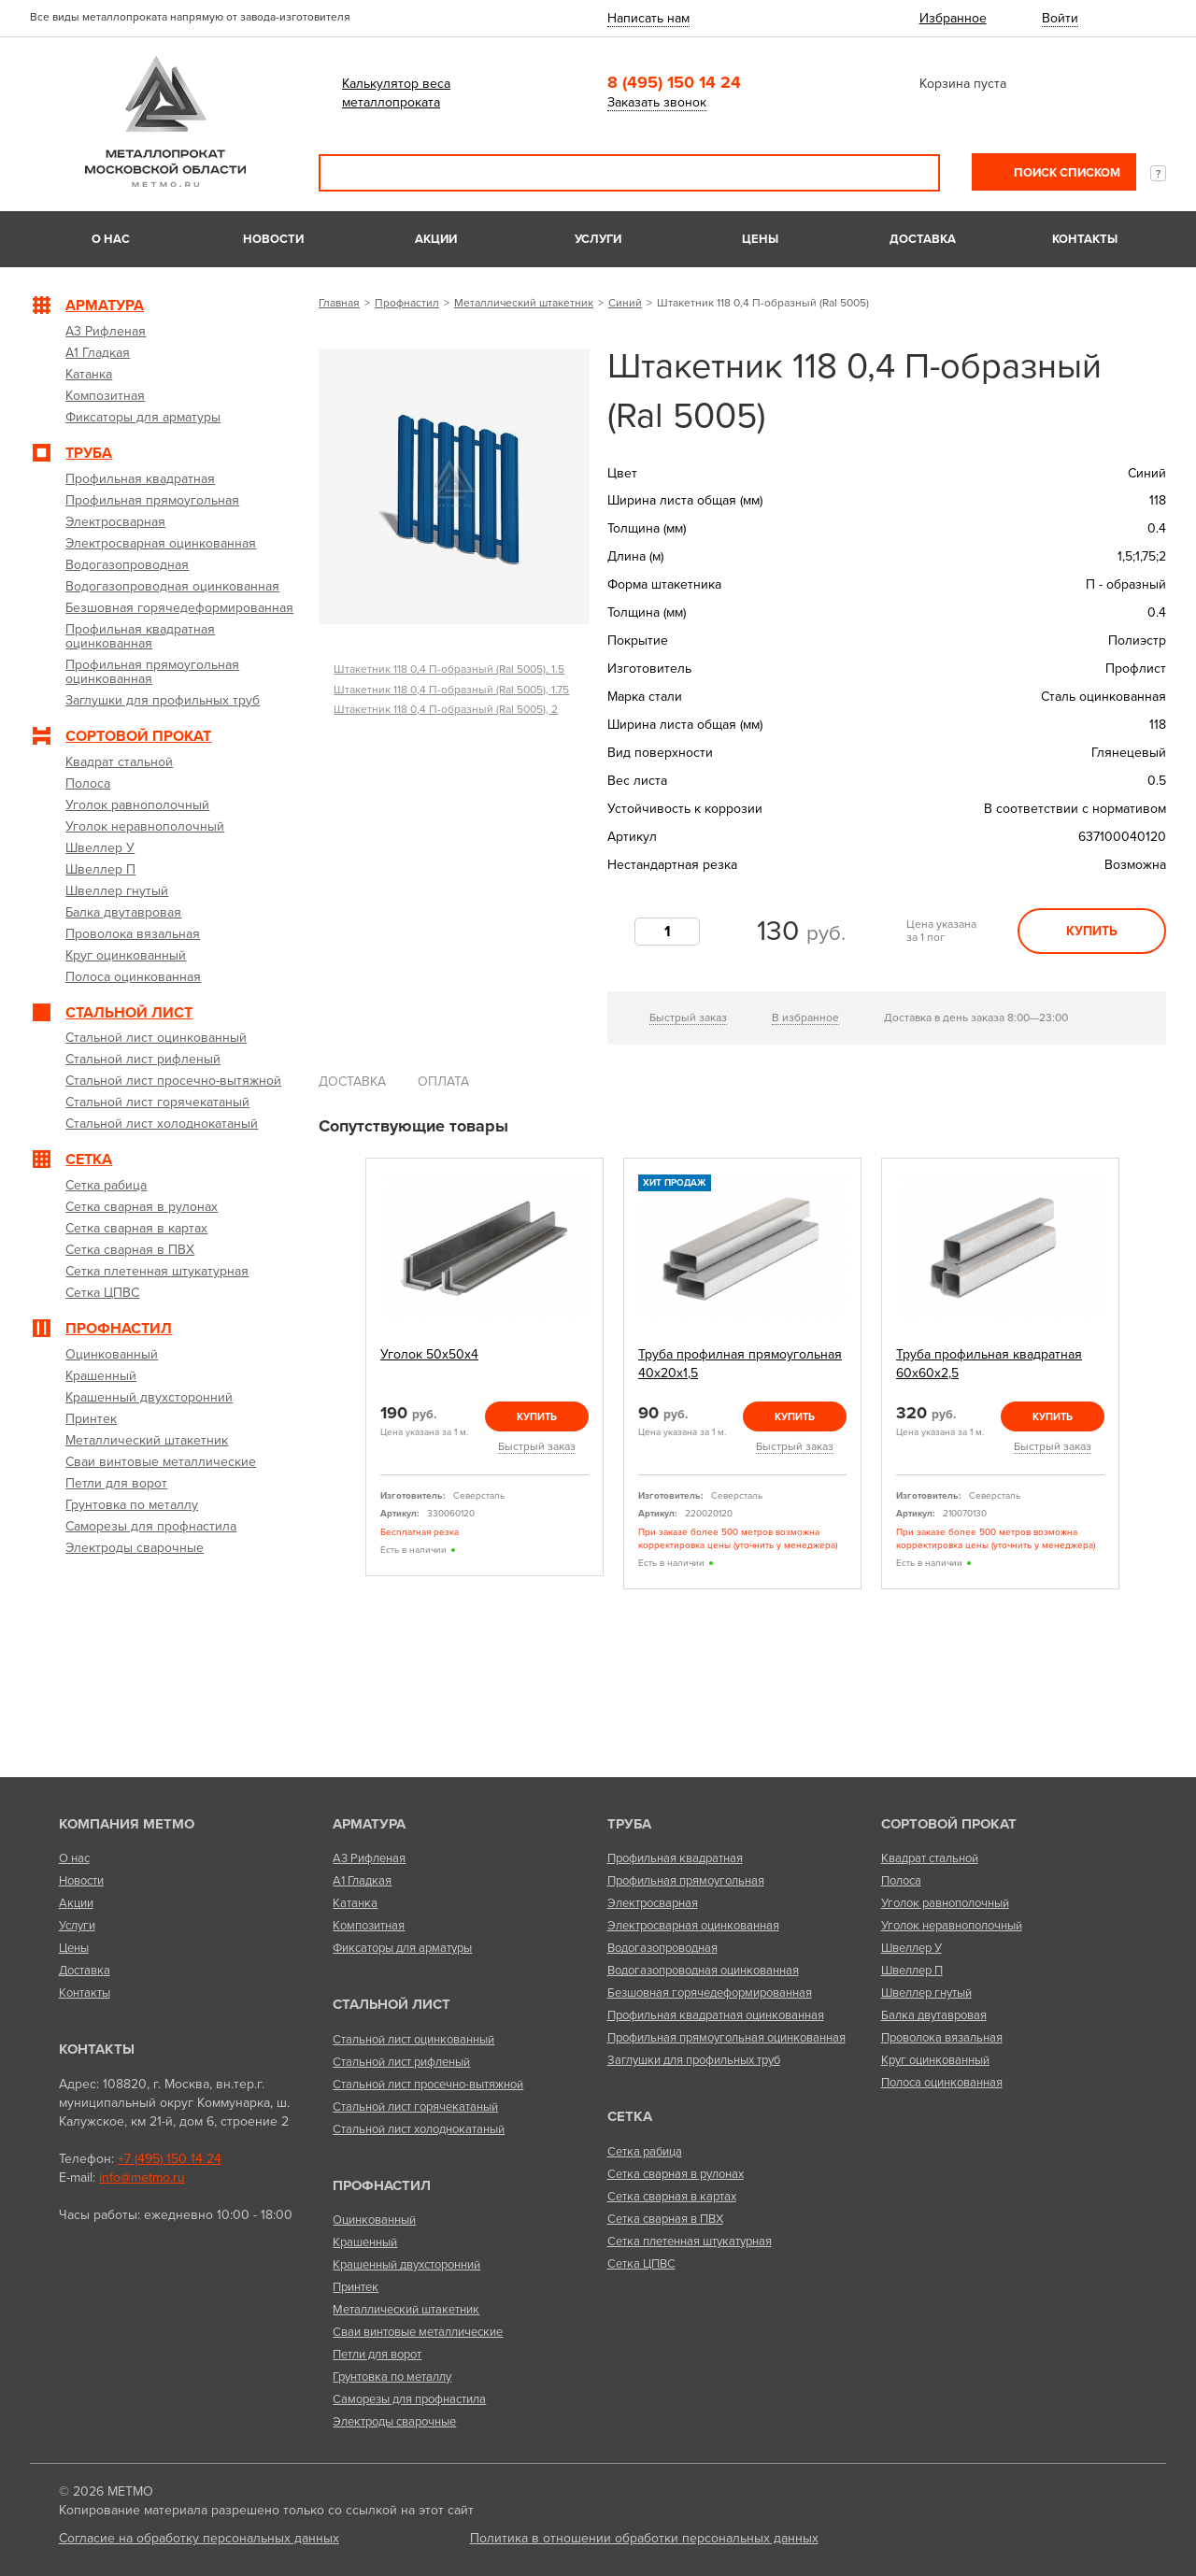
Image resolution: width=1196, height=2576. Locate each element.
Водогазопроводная (662, 1948)
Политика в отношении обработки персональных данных (644, 2538)
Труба (629, 1823)
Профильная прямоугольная (685, 1880)
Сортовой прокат (949, 1823)
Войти (1060, 18)
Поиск (913, 173)
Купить (1092, 931)
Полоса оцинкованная (942, 2082)
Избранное (953, 18)
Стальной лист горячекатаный (415, 2106)
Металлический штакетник (523, 302)
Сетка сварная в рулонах (675, 2174)
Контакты (1085, 239)
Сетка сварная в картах (671, 2196)
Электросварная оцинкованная (693, 1925)
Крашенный (365, 2242)
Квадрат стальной (929, 1858)
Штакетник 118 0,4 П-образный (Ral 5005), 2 (446, 709)
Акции (436, 239)
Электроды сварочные (394, 2421)
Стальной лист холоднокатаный (419, 2129)
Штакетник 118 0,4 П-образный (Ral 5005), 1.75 (451, 689)
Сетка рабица (644, 2151)
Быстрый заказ (688, 1017)
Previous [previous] (343, 1374)
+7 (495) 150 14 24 (169, 2159)
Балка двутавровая (934, 2015)
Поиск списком (1065, 172)
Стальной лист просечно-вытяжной (428, 2084)
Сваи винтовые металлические (418, 2332)
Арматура (369, 1823)
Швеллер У (911, 1948)
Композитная (369, 1925)
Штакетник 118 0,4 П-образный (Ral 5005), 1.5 (449, 669)
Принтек (355, 2287)
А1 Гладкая (362, 1880)
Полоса (901, 1880)
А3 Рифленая (369, 1858)
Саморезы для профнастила (409, 2399)
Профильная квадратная (675, 1858)
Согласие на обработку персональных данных (199, 2538)
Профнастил (407, 302)
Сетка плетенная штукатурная (689, 2241)
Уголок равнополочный (945, 1903)
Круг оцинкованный (935, 2060)
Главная (339, 302)
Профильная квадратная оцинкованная (715, 2015)
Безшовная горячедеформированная (709, 1992)
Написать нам (648, 18)
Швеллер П (912, 1970)
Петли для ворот (377, 2354)
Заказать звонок (656, 102)
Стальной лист (391, 2004)
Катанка (355, 1903)
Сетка (629, 2116)
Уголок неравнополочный (951, 1925)
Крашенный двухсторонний (406, 2264)
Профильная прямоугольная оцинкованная (726, 2037)
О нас (111, 239)
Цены (760, 239)
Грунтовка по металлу (392, 2377)
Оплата (443, 1081)
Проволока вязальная (942, 2037)
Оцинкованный (374, 2220)
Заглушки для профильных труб (693, 2060)
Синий (625, 302)
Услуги (598, 239)
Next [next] (1140, 1374)
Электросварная (652, 1903)
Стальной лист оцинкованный (413, 2039)
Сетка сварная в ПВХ (665, 2219)
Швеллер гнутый (926, 1992)
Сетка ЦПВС (641, 2263)
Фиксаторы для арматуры (402, 1948)
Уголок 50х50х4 (429, 1354)
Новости (273, 239)
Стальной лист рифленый (401, 2062)
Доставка (923, 239)
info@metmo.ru (142, 2177)
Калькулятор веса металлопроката (396, 93)
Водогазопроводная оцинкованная (703, 1970)
